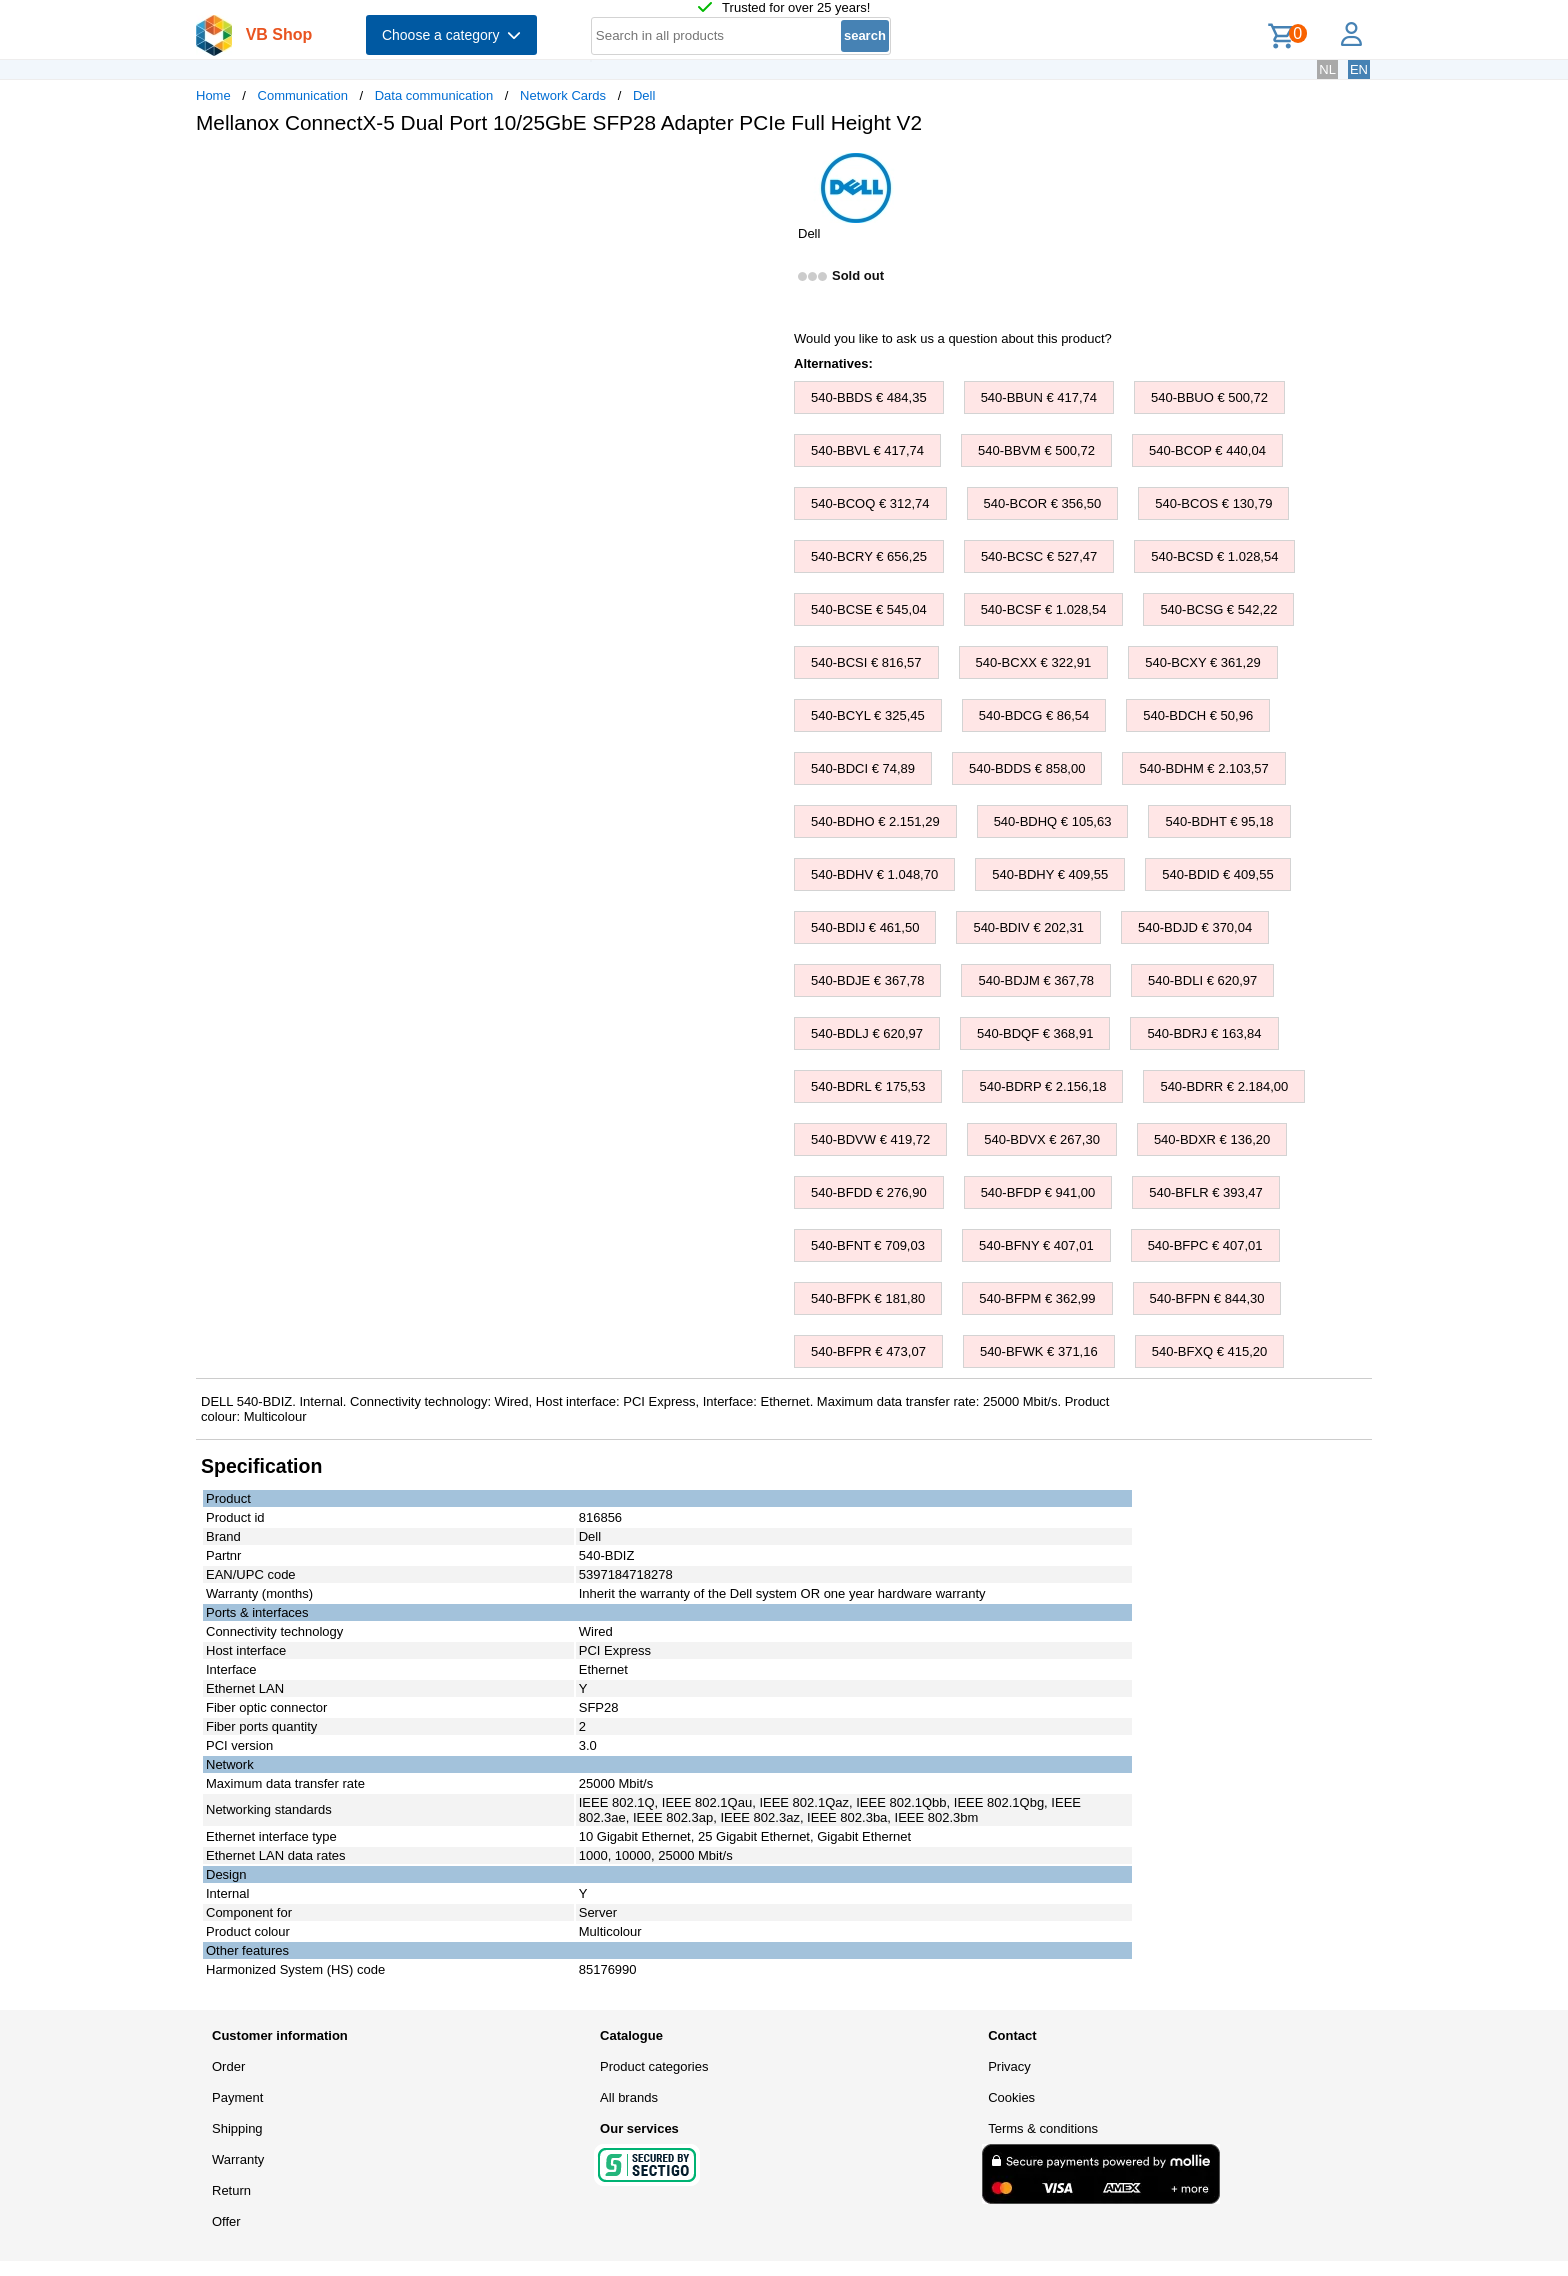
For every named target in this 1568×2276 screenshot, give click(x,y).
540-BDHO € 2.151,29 (875, 821)
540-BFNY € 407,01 (1036, 1245)
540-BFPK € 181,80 (868, 1298)
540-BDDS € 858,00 (1027, 768)
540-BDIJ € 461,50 (865, 927)
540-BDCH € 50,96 (1198, 715)
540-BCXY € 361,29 (1202, 662)
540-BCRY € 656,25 (869, 556)
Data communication (434, 95)
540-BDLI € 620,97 (1202, 980)
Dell (644, 95)
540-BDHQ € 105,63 (1053, 821)
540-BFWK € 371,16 (1039, 1351)
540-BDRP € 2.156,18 (1042, 1086)
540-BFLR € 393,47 (1205, 1192)
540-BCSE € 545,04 (869, 609)
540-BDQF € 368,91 (1035, 1033)
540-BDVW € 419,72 (870, 1139)
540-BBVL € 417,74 (867, 450)
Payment (237, 2097)
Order (228, 2066)
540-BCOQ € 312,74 (870, 503)
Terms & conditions (1043, 2128)
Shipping (237, 2128)
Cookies (1011, 2097)
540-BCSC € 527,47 (1039, 556)
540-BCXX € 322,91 (1034, 662)
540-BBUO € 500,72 (1209, 397)
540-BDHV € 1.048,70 (874, 874)
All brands (629, 2097)
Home (213, 95)
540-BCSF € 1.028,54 (1044, 609)
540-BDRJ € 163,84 (1204, 1033)
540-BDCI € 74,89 (863, 768)
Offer (226, 2221)
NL (1327, 69)
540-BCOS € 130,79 (1213, 503)
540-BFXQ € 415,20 (1210, 1351)
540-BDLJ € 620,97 (867, 1033)
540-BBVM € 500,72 (1036, 450)
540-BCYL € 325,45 (868, 715)
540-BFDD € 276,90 (869, 1192)
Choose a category (451, 35)
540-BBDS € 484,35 (869, 397)
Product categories (654, 2066)
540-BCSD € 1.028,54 (1214, 556)
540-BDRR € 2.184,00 (1224, 1086)
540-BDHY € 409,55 (1050, 874)
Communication (303, 95)
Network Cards (563, 95)
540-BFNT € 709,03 (868, 1245)
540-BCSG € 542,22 (1218, 609)
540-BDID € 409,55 (1217, 874)
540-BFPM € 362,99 (1037, 1298)
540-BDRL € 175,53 (868, 1086)
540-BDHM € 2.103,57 (1203, 768)
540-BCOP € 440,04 (1207, 450)
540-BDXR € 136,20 (1212, 1139)
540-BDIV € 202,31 (1028, 927)
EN (1359, 69)
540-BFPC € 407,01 (1205, 1245)
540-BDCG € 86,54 (1034, 715)
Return (231, 2190)
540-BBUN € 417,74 (1039, 397)
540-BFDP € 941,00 (1038, 1192)
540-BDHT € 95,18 (1219, 821)
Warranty (238, 2159)
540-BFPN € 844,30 (1207, 1298)
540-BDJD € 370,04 (1195, 927)
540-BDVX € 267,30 (1042, 1139)
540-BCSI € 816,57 (866, 662)
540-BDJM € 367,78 (1036, 980)
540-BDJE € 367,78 (867, 980)
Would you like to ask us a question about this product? (953, 338)
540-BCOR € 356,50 (1043, 503)
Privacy (1009, 2066)
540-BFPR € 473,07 (868, 1351)
